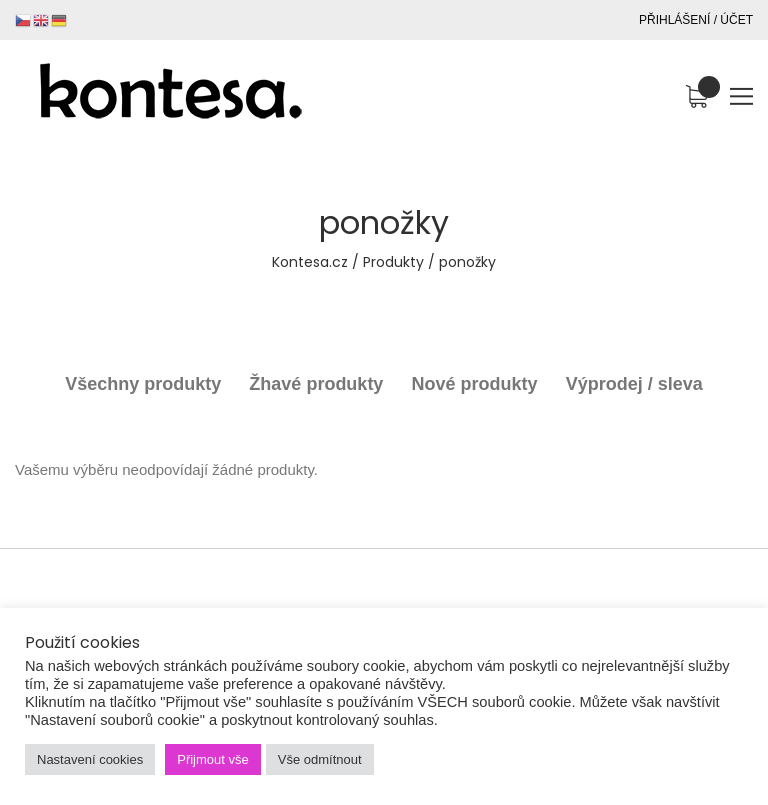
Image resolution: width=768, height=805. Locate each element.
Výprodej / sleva (634, 384)
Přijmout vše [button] (213, 759)
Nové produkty (475, 384)
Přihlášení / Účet (696, 20)
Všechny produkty (143, 384)
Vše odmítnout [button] (320, 759)
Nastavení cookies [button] (90, 759)
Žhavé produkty (316, 384)
